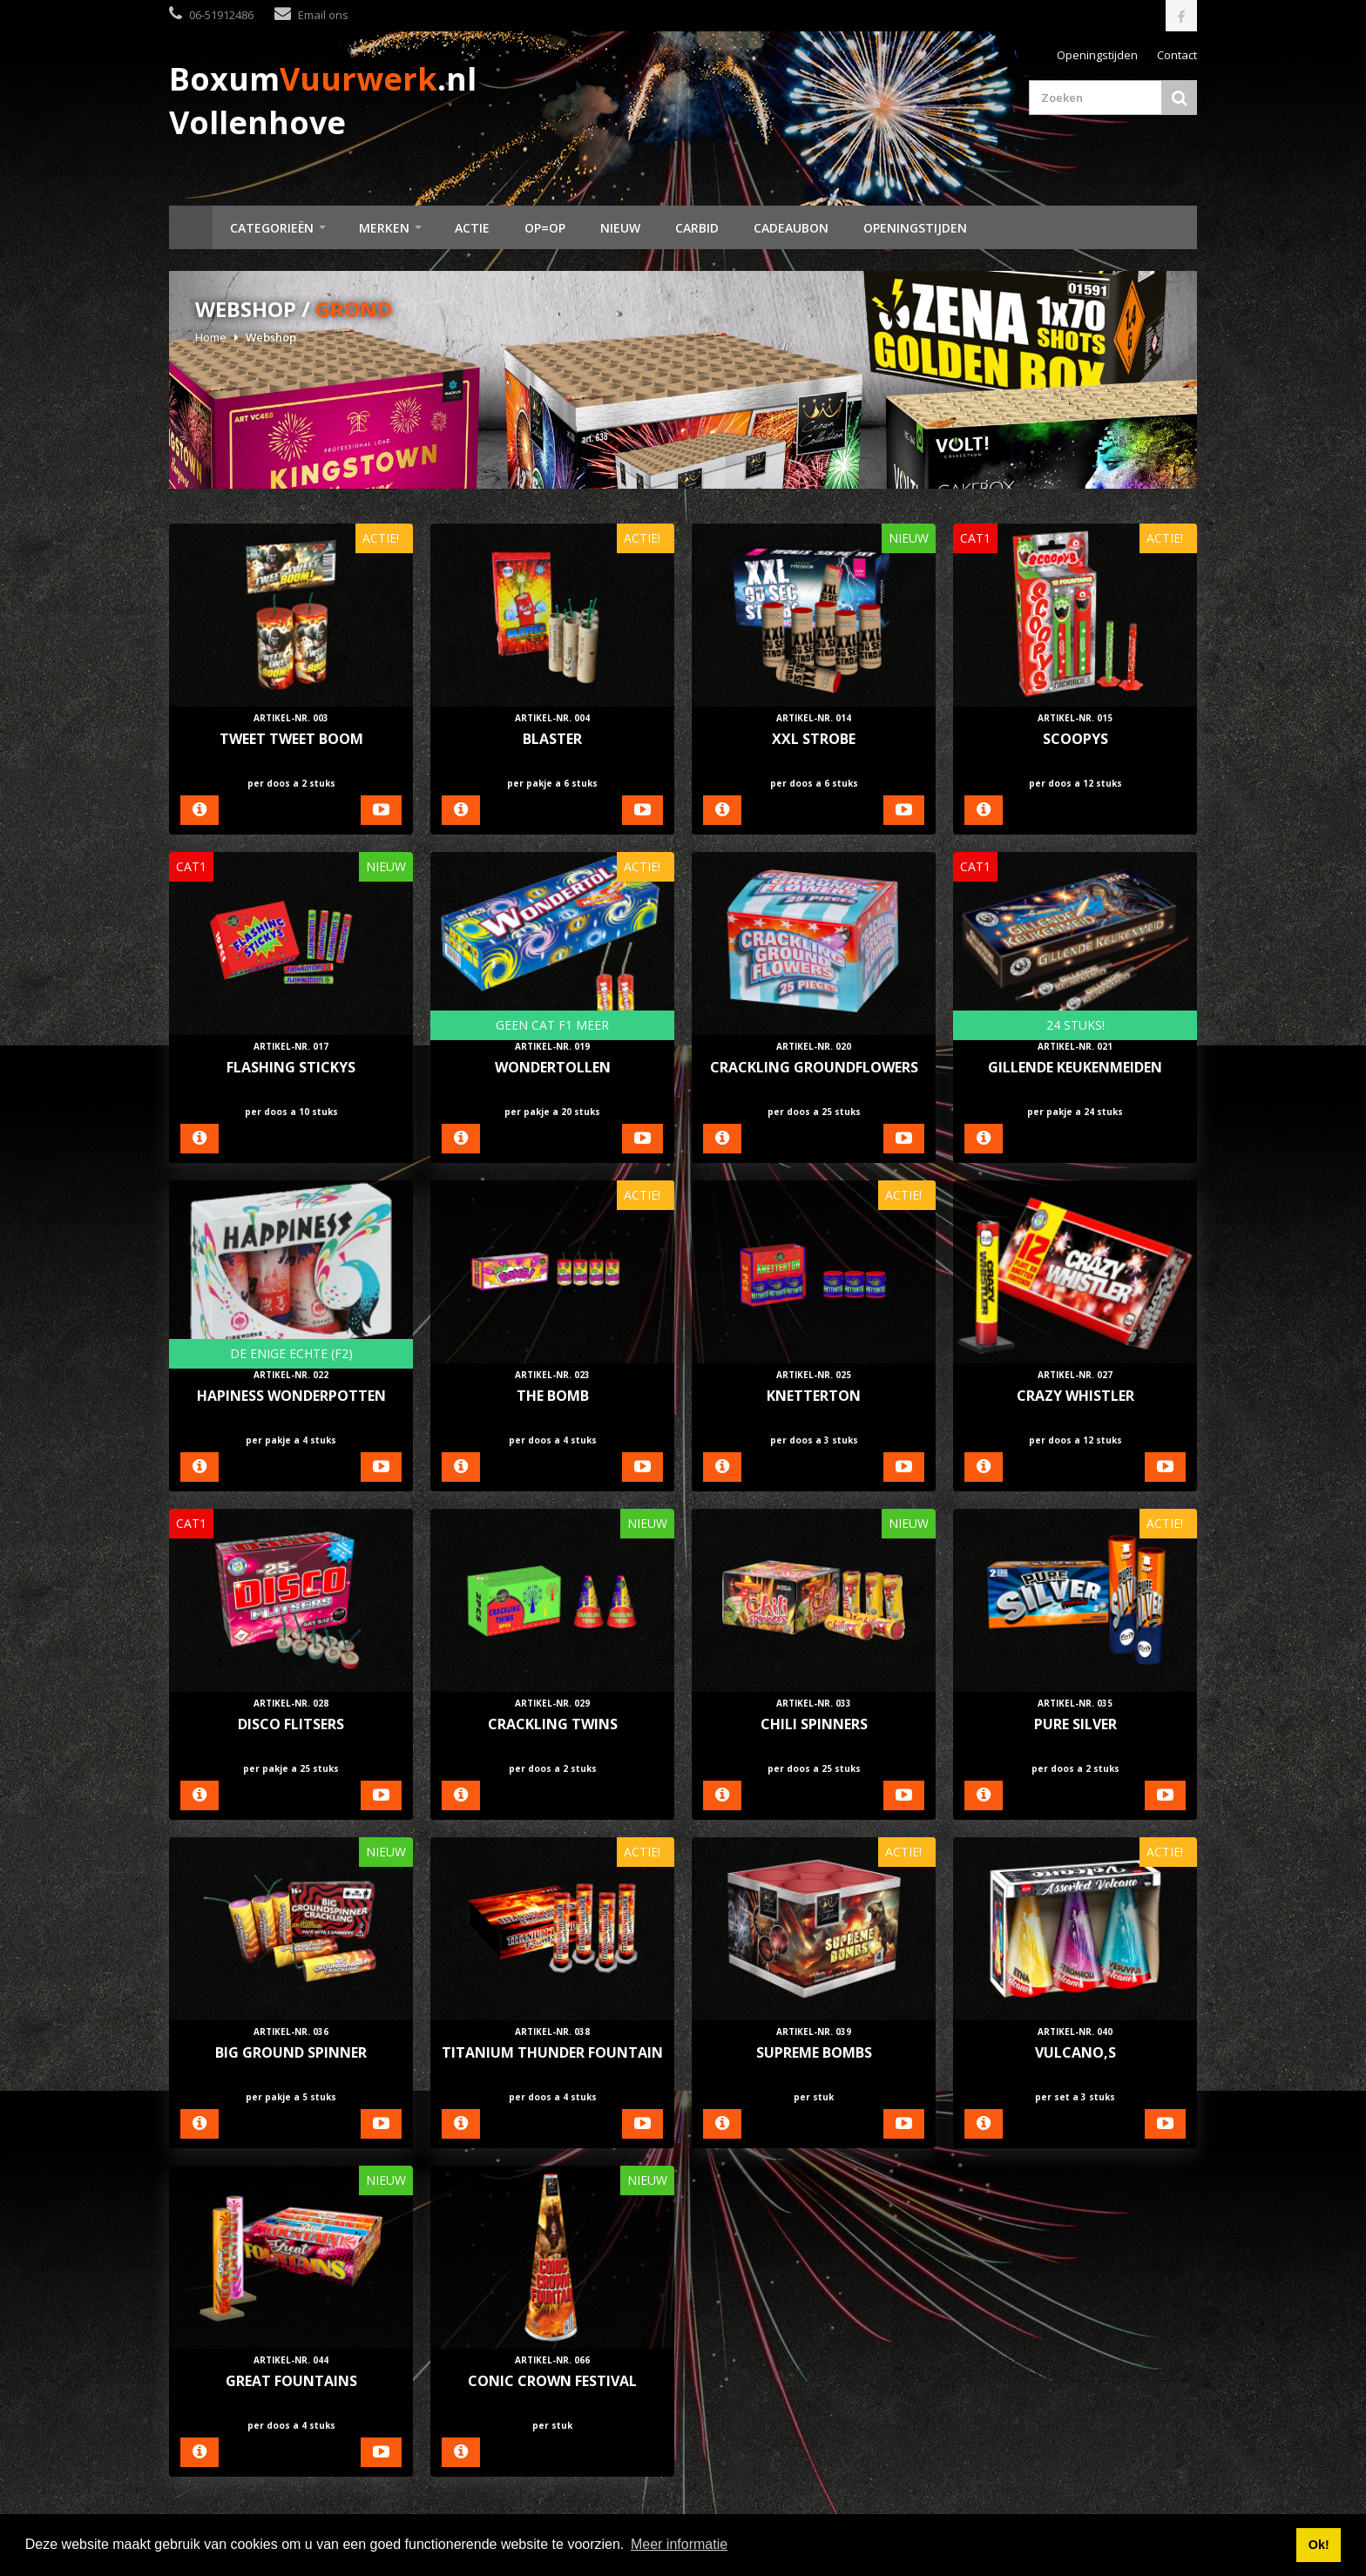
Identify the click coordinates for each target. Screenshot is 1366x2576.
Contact (1177, 55)
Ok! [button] (1319, 2545)
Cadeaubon (791, 228)
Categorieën (272, 228)
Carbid (697, 228)
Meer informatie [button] (679, 2544)
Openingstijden (1097, 55)
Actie (472, 228)
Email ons (323, 15)
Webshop (271, 337)
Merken (384, 228)
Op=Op (544, 228)
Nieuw (620, 228)
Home (191, 227)
